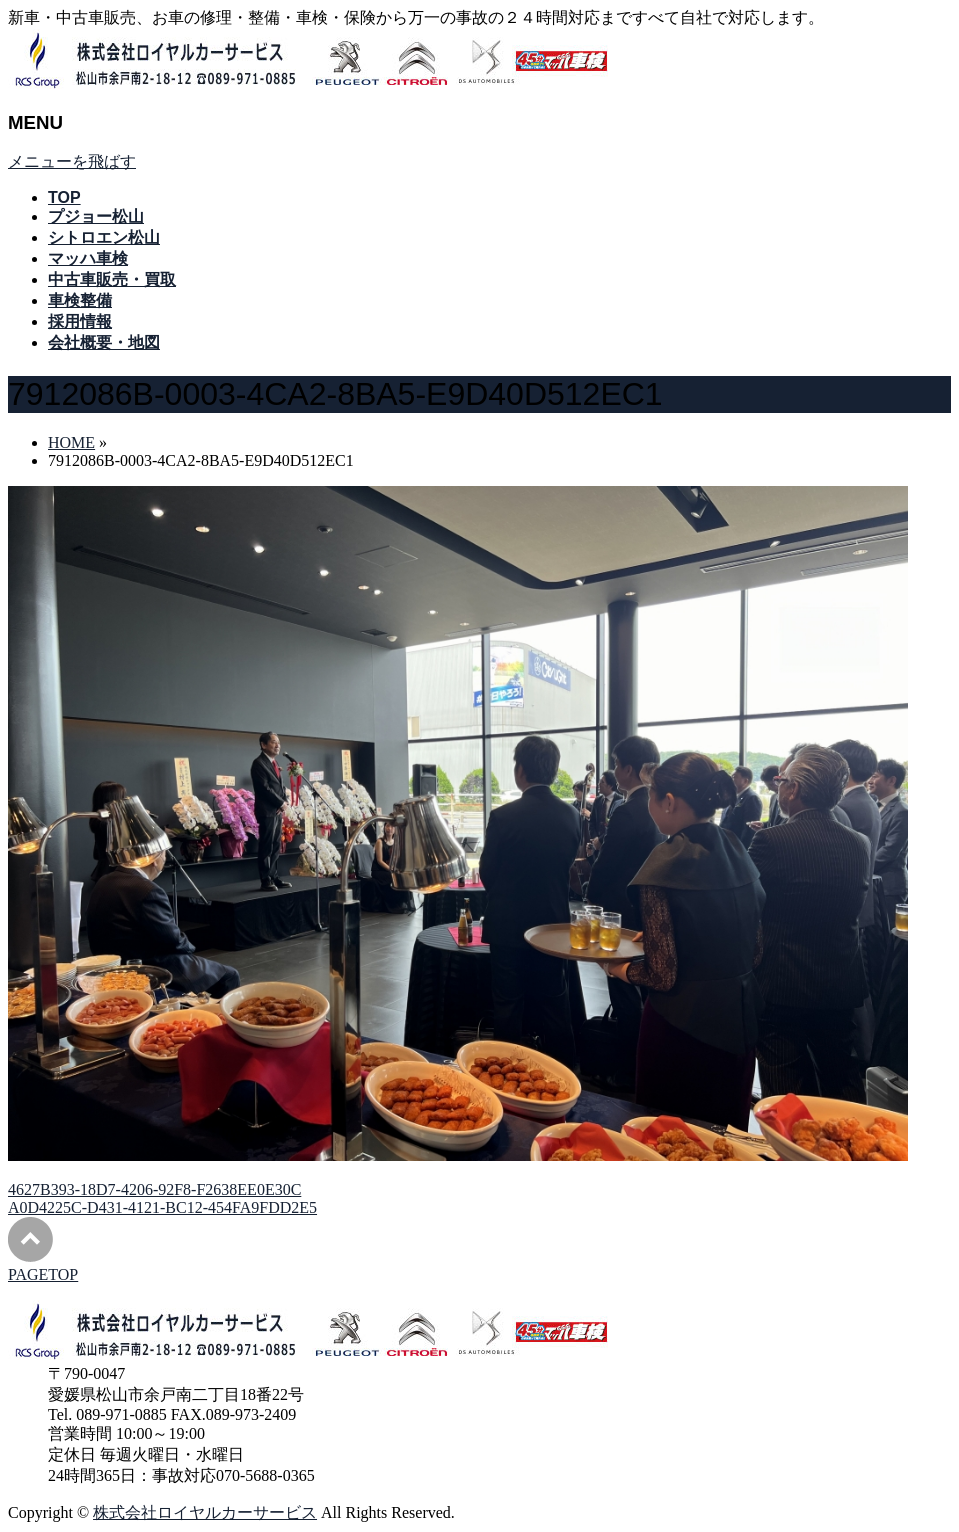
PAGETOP (43, 1274)
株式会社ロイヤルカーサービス (205, 1512)
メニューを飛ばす (72, 161)
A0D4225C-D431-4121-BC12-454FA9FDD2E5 (162, 1207)
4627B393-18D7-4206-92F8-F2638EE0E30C (154, 1189)
